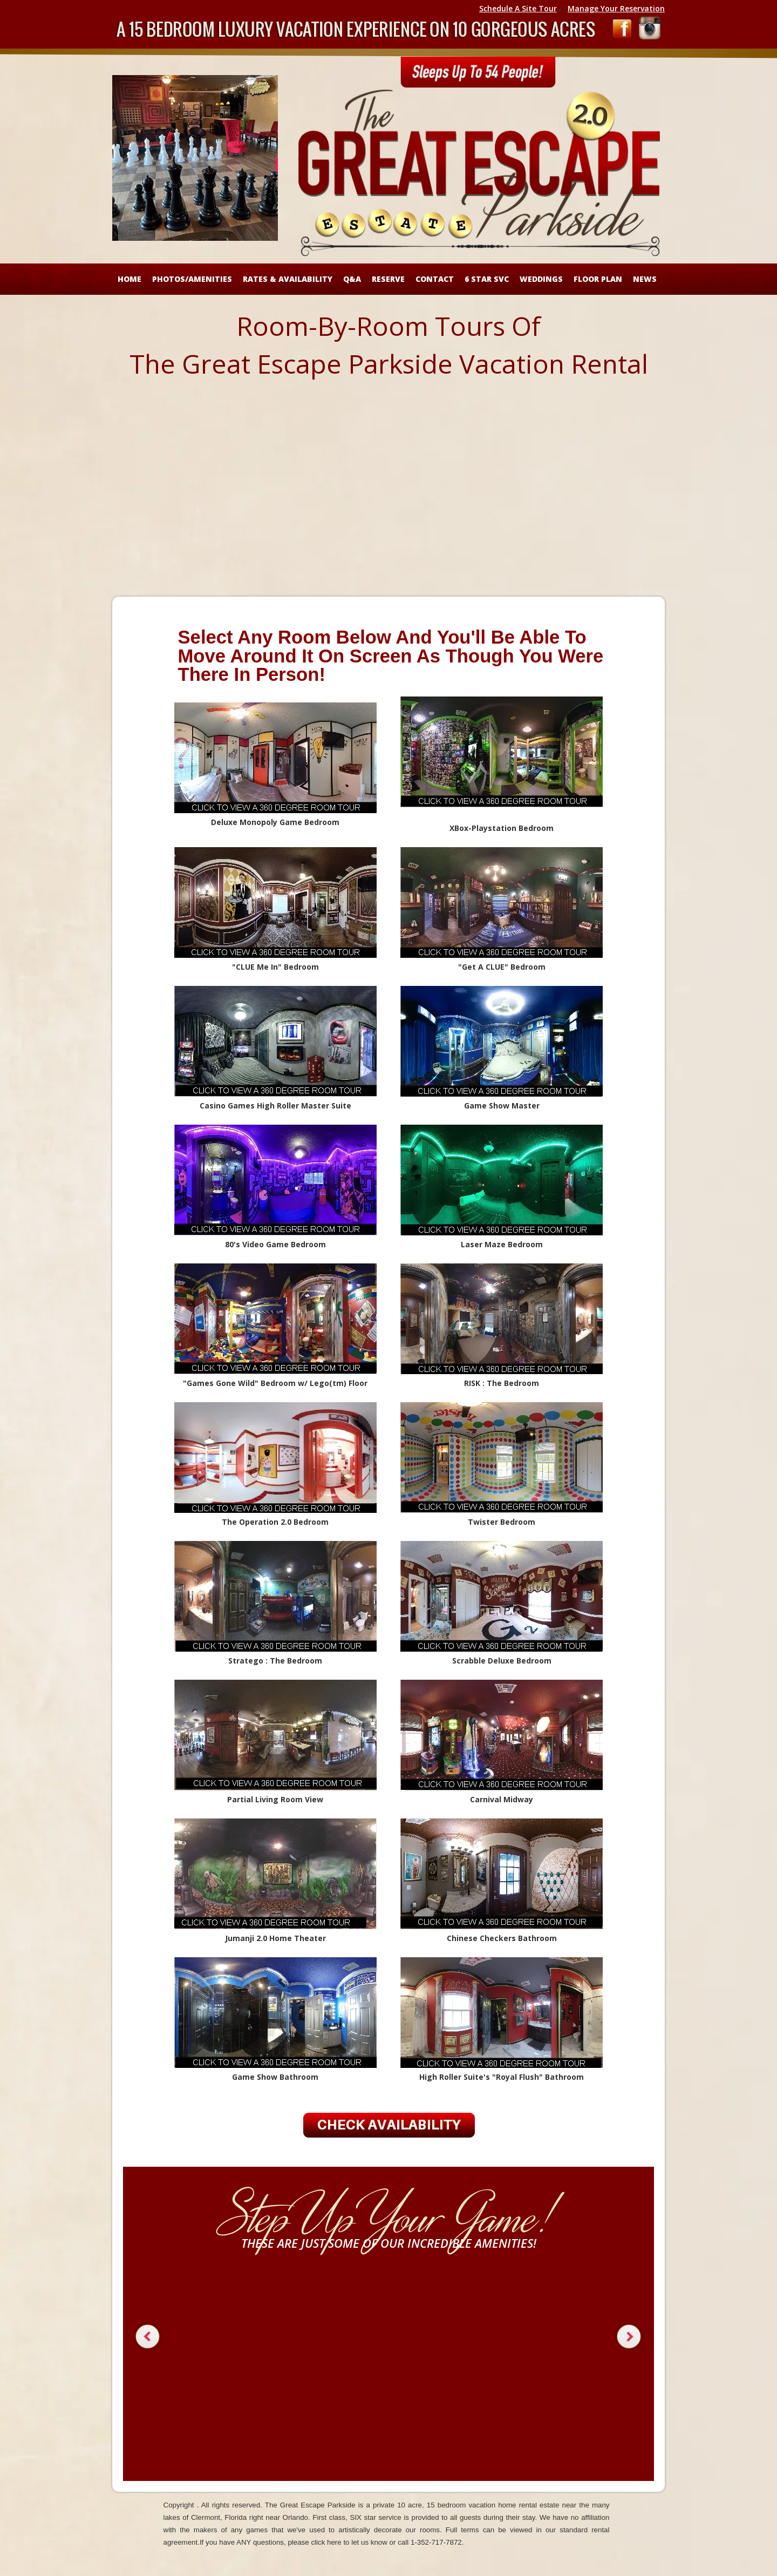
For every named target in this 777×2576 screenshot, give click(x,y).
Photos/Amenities (192, 279)
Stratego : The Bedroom (275, 1660)
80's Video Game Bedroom (275, 1244)
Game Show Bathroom (275, 2077)
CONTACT (434, 279)
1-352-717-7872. (437, 2542)
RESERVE (388, 279)
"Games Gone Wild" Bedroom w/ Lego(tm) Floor (275, 1383)
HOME (129, 279)
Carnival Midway (501, 1799)
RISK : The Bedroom (501, 1383)
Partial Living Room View (275, 1799)
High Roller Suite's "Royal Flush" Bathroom (501, 2077)
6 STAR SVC (487, 279)
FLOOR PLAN (598, 279)
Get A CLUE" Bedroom (502, 967)
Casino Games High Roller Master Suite (275, 1105)
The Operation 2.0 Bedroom (275, 1522)
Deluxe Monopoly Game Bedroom (275, 822)
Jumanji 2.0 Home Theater (275, 1938)
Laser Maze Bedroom (502, 1244)
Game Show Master (502, 1105)
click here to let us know (349, 2542)
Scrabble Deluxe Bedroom (501, 1660)
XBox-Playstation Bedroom (501, 828)
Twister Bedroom (501, 1522)
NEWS (645, 279)
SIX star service (375, 2517)
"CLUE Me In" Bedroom (275, 967)
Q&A (352, 279)
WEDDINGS (541, 279)
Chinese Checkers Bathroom (502, 1938)
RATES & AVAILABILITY (287, 279)
